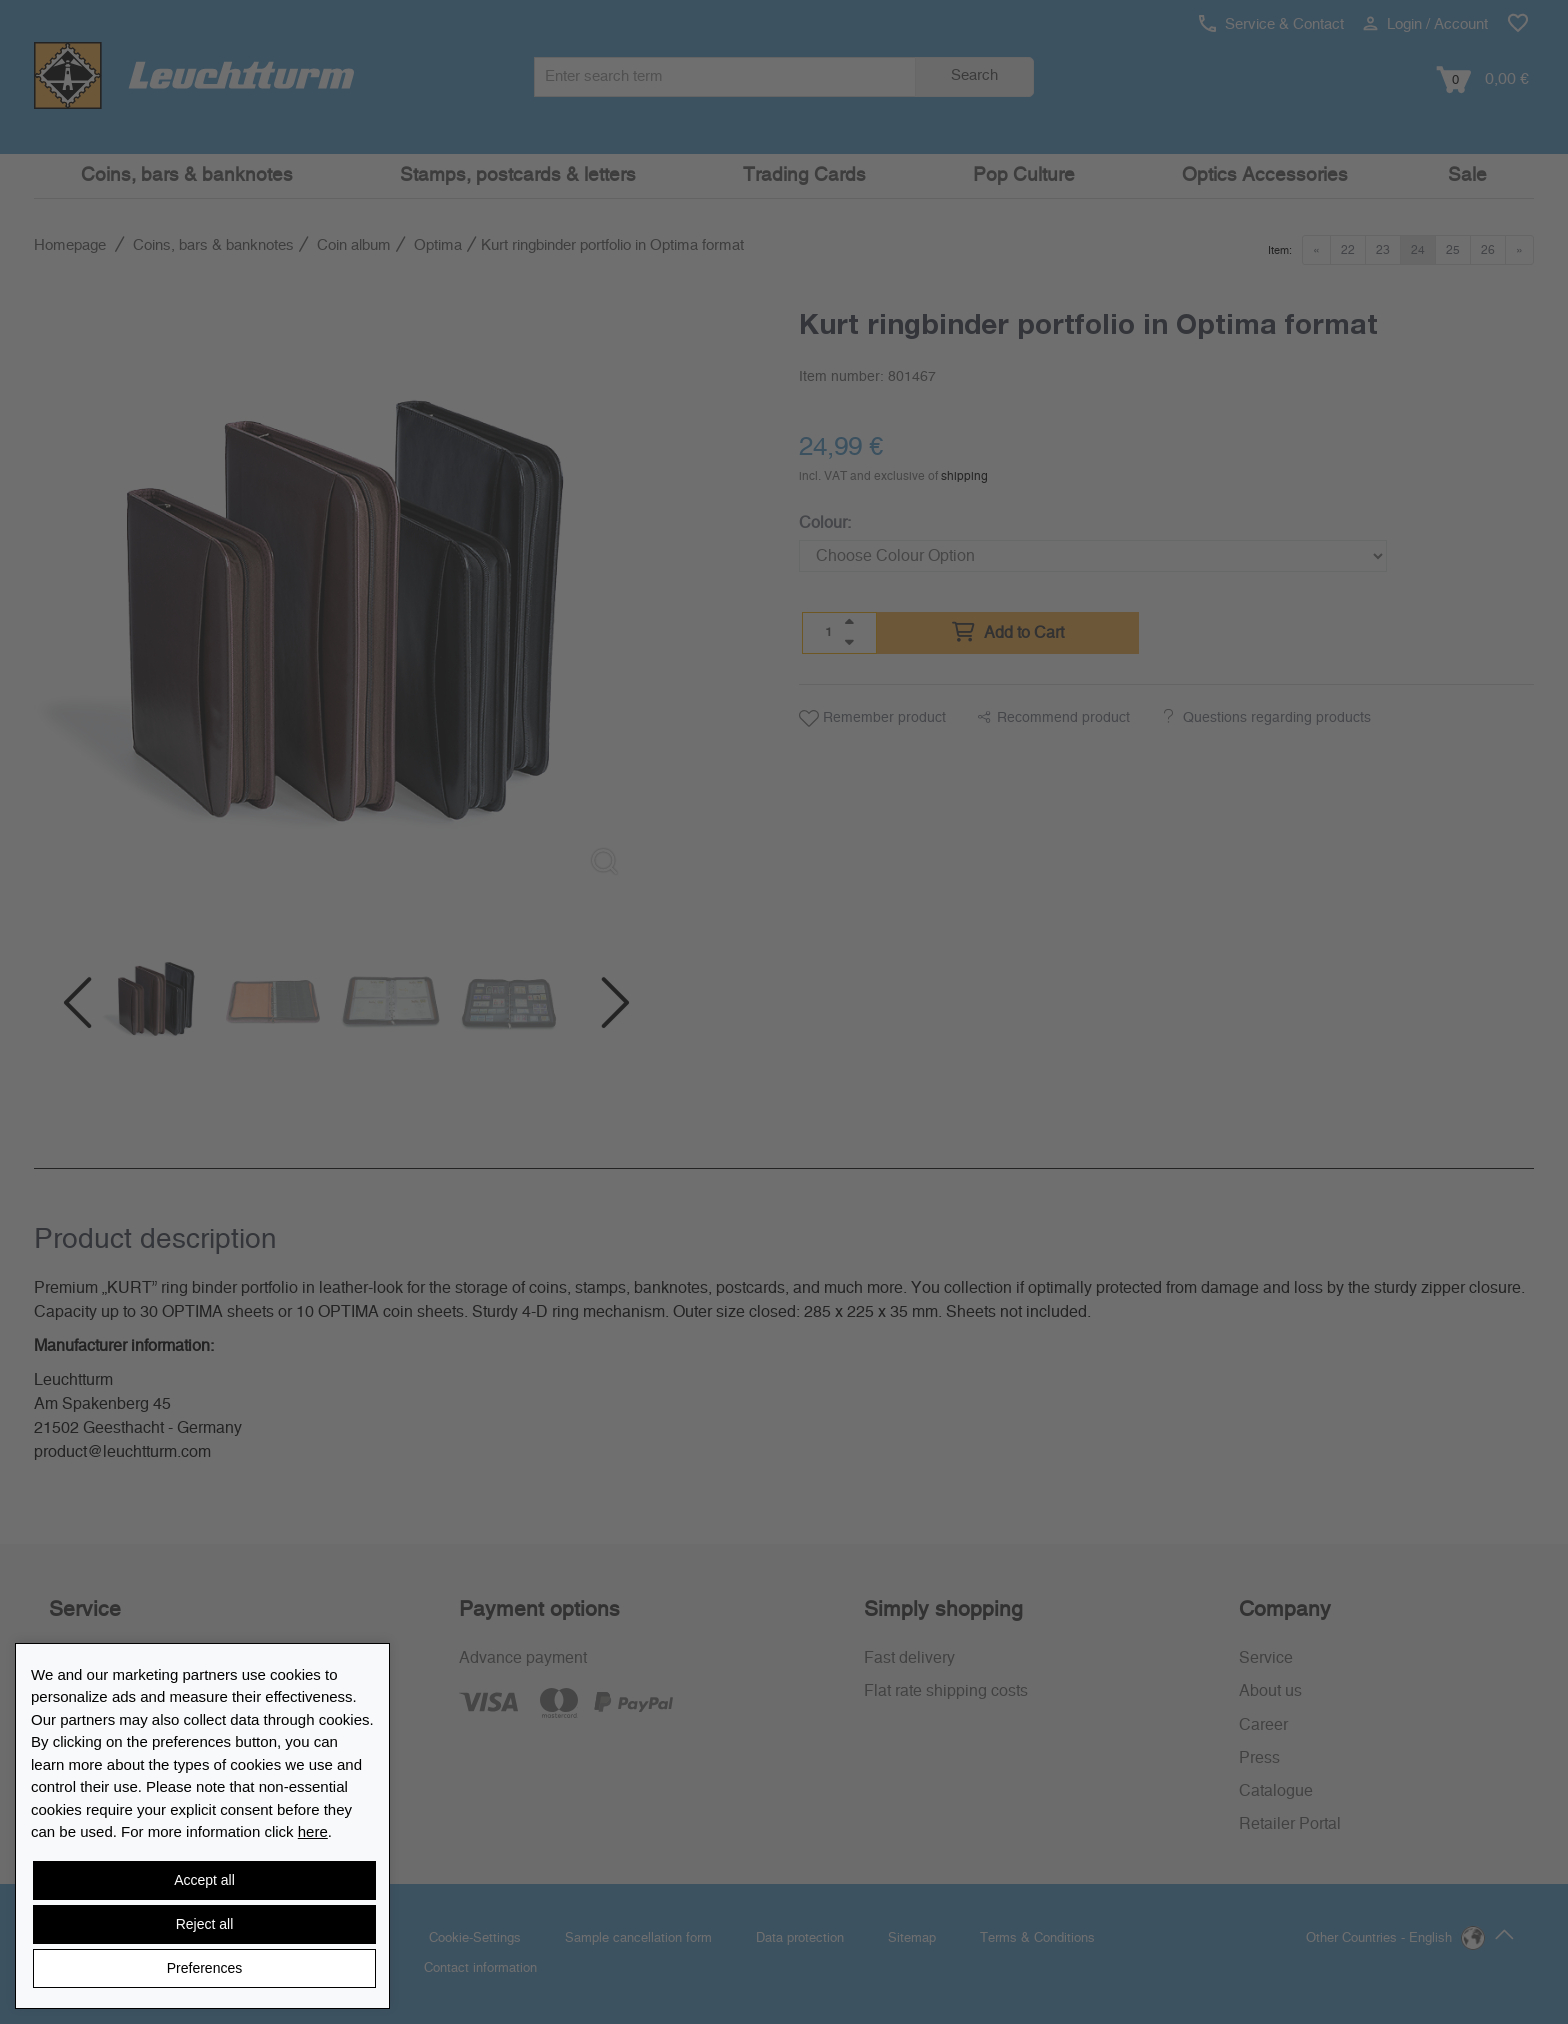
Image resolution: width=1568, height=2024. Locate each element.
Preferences (204, 1968)
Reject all (205, 1924)
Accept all (204, 1880)
